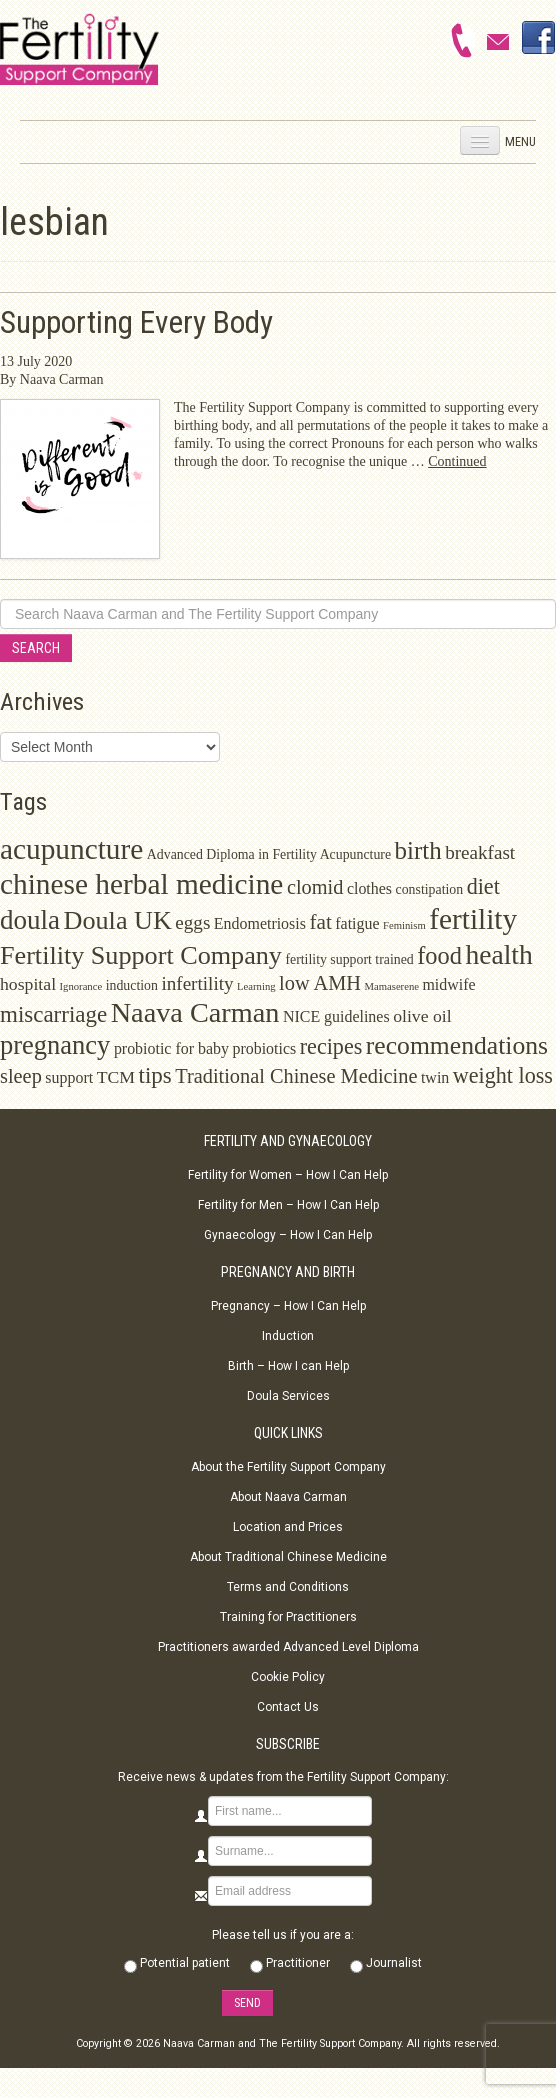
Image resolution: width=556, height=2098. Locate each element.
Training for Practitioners (288, 1617)
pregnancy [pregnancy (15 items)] (55, 1045)
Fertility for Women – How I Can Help (288, 1175)
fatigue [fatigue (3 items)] (357, 923)
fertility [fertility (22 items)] (473, 919)
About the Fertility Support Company (288, 1467)
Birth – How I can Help (288, 1366)
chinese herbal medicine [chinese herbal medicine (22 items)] (141, 884)
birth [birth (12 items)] (418, 850)
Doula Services (288, 1396)
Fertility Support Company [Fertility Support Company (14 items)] (141, 955)
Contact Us (288, 1707)
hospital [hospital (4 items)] (28, 984)
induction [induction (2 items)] (132, 985)
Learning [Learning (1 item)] (256, 986)
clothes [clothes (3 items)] (369, 888)
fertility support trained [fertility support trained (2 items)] (349, 959)
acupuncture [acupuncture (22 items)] (71, 849)
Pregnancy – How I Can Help (288, 1306)
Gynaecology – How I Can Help (288, 1235)
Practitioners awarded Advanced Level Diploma (288, 1647)
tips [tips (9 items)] (155, 1075)
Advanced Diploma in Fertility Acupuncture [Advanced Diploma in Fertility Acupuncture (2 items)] (269, 854)
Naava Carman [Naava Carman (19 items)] (195, 1012)
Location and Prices (288, 1527)
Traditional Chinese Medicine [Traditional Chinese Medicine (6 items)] (296, 1076)
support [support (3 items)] (69, 1077)
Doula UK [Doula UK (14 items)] (118, 920)
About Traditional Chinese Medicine (288, 1557)
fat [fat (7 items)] (320, 922)
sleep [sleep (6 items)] (21, 1076)
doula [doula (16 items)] (30, 920)
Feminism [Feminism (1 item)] (404, 925)
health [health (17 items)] (498, 954)
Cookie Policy (288, 1677)
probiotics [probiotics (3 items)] (264, 1048)
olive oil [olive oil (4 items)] (422, 1016)
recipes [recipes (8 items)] (331, 1046)
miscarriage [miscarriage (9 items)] (53, 1014)
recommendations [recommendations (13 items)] (457, 1045)
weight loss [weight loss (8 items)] (503, 1075)
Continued (457, 461)
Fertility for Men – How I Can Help (288, 1205)
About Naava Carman (288, 1497)
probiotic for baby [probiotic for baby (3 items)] (171, 1048)
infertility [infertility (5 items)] (197, 983)
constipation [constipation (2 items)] (430, 889)
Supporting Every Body (136, 322)
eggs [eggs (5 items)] (192, 922)
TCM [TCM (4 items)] (116, 1077)
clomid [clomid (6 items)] (315, 887)
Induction (288, 1336)
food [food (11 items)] (439, 955)
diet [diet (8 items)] (483, 886)
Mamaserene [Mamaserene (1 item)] (392, 986)
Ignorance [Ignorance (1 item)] (81, 986)
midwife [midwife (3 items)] (448, 984)
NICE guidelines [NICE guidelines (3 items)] (336, 1016)
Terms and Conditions (288, 1587)
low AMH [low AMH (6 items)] (320, 983)
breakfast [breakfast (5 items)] (480, 852)
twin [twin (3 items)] (435, 1077)
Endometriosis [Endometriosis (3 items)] (260, 923)
